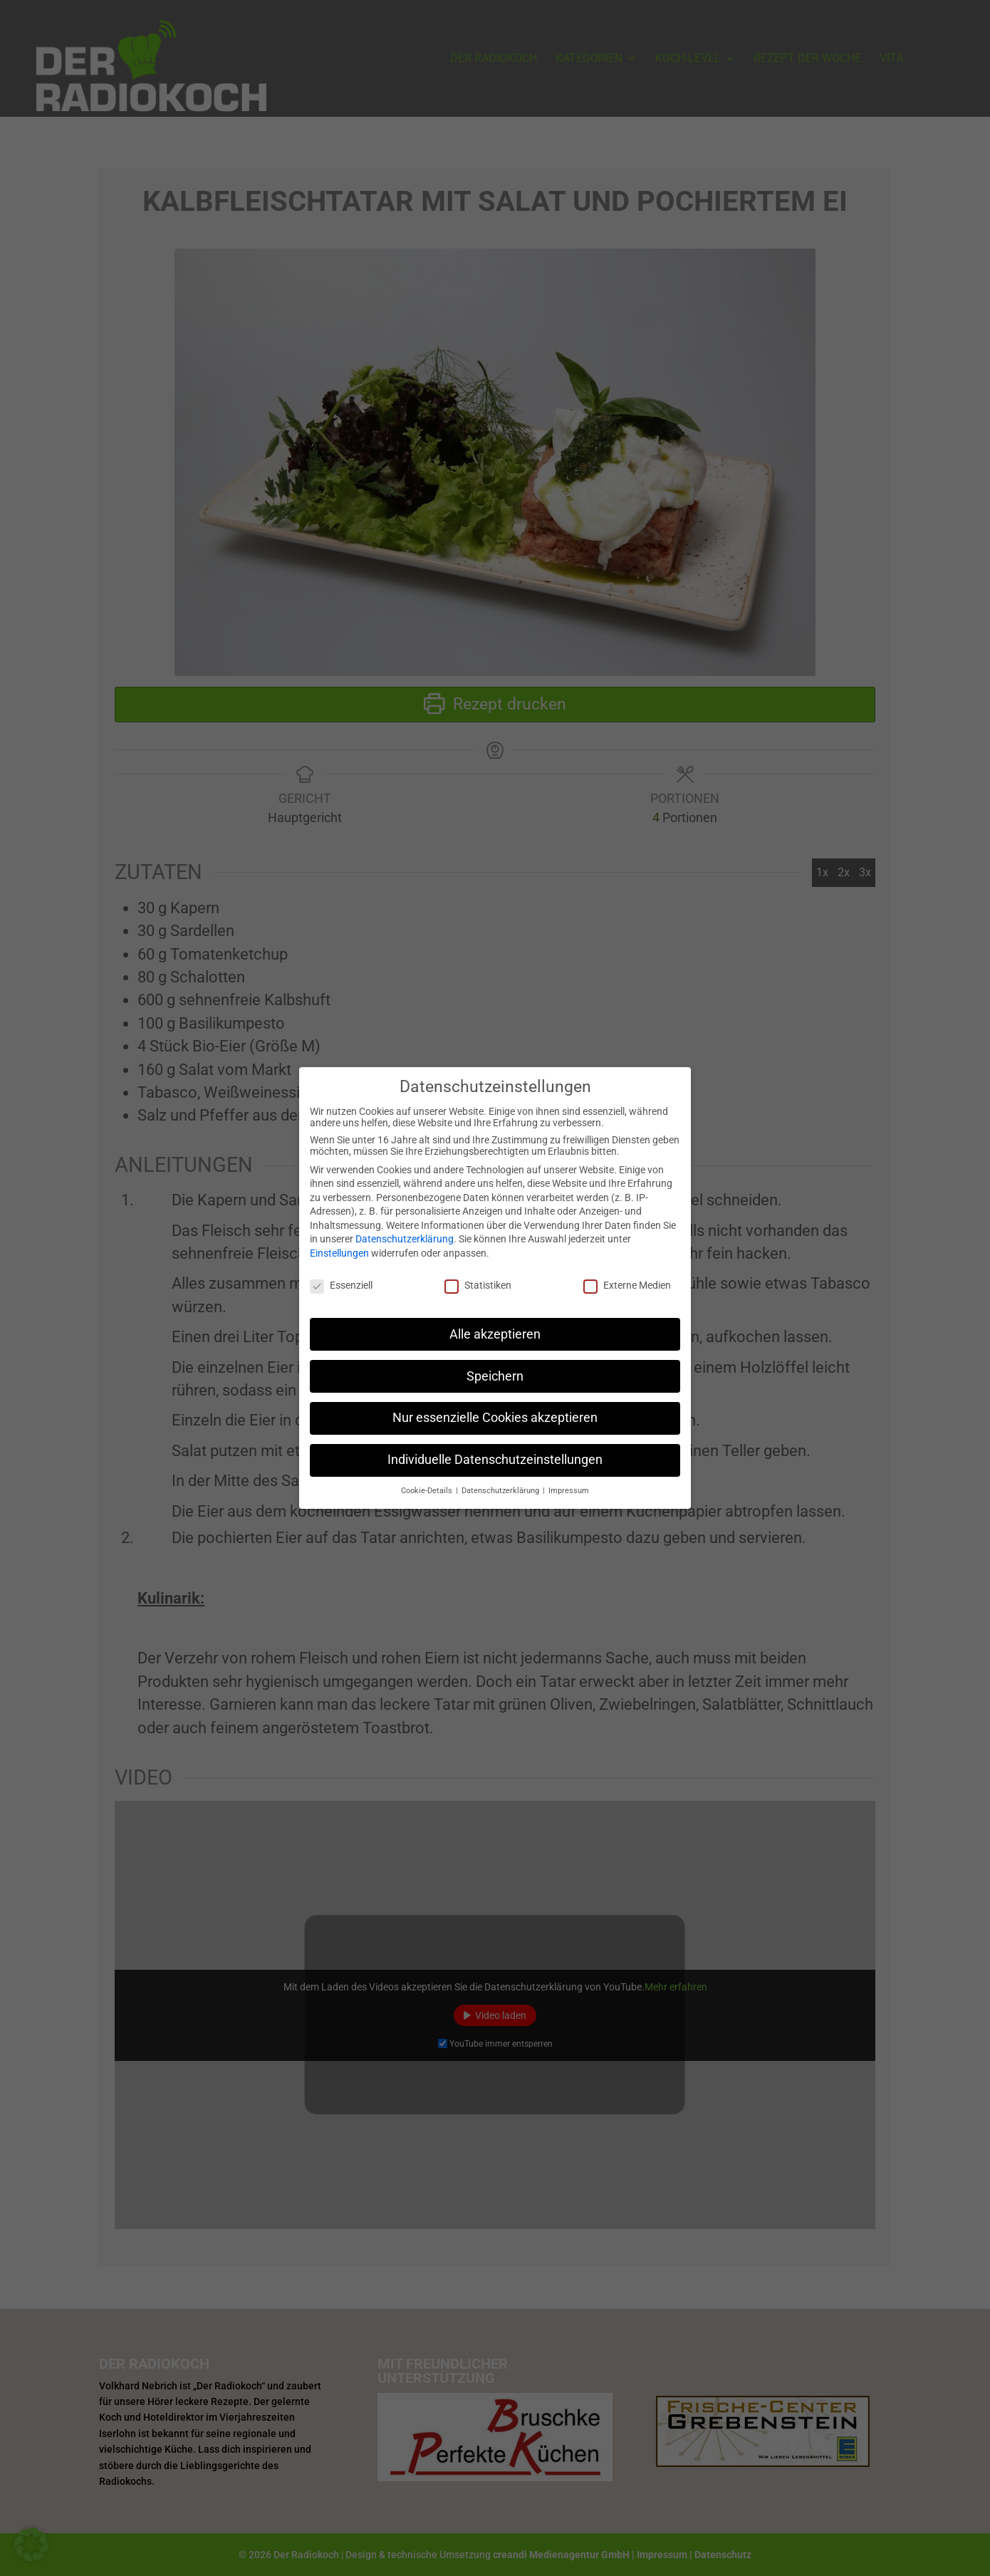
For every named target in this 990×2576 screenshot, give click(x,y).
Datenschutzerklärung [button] (501, 1482)
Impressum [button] (568, 1482)
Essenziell (341, 1276)
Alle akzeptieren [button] (495, 1325)
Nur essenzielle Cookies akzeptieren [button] (495, 1409)
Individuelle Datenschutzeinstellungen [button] (495, 1451)
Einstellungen (339, 1244)
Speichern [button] (495, 1367)
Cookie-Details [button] (427, 1482)
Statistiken (477, 1276)
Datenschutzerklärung (404, 1230)
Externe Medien (627, 1276)
